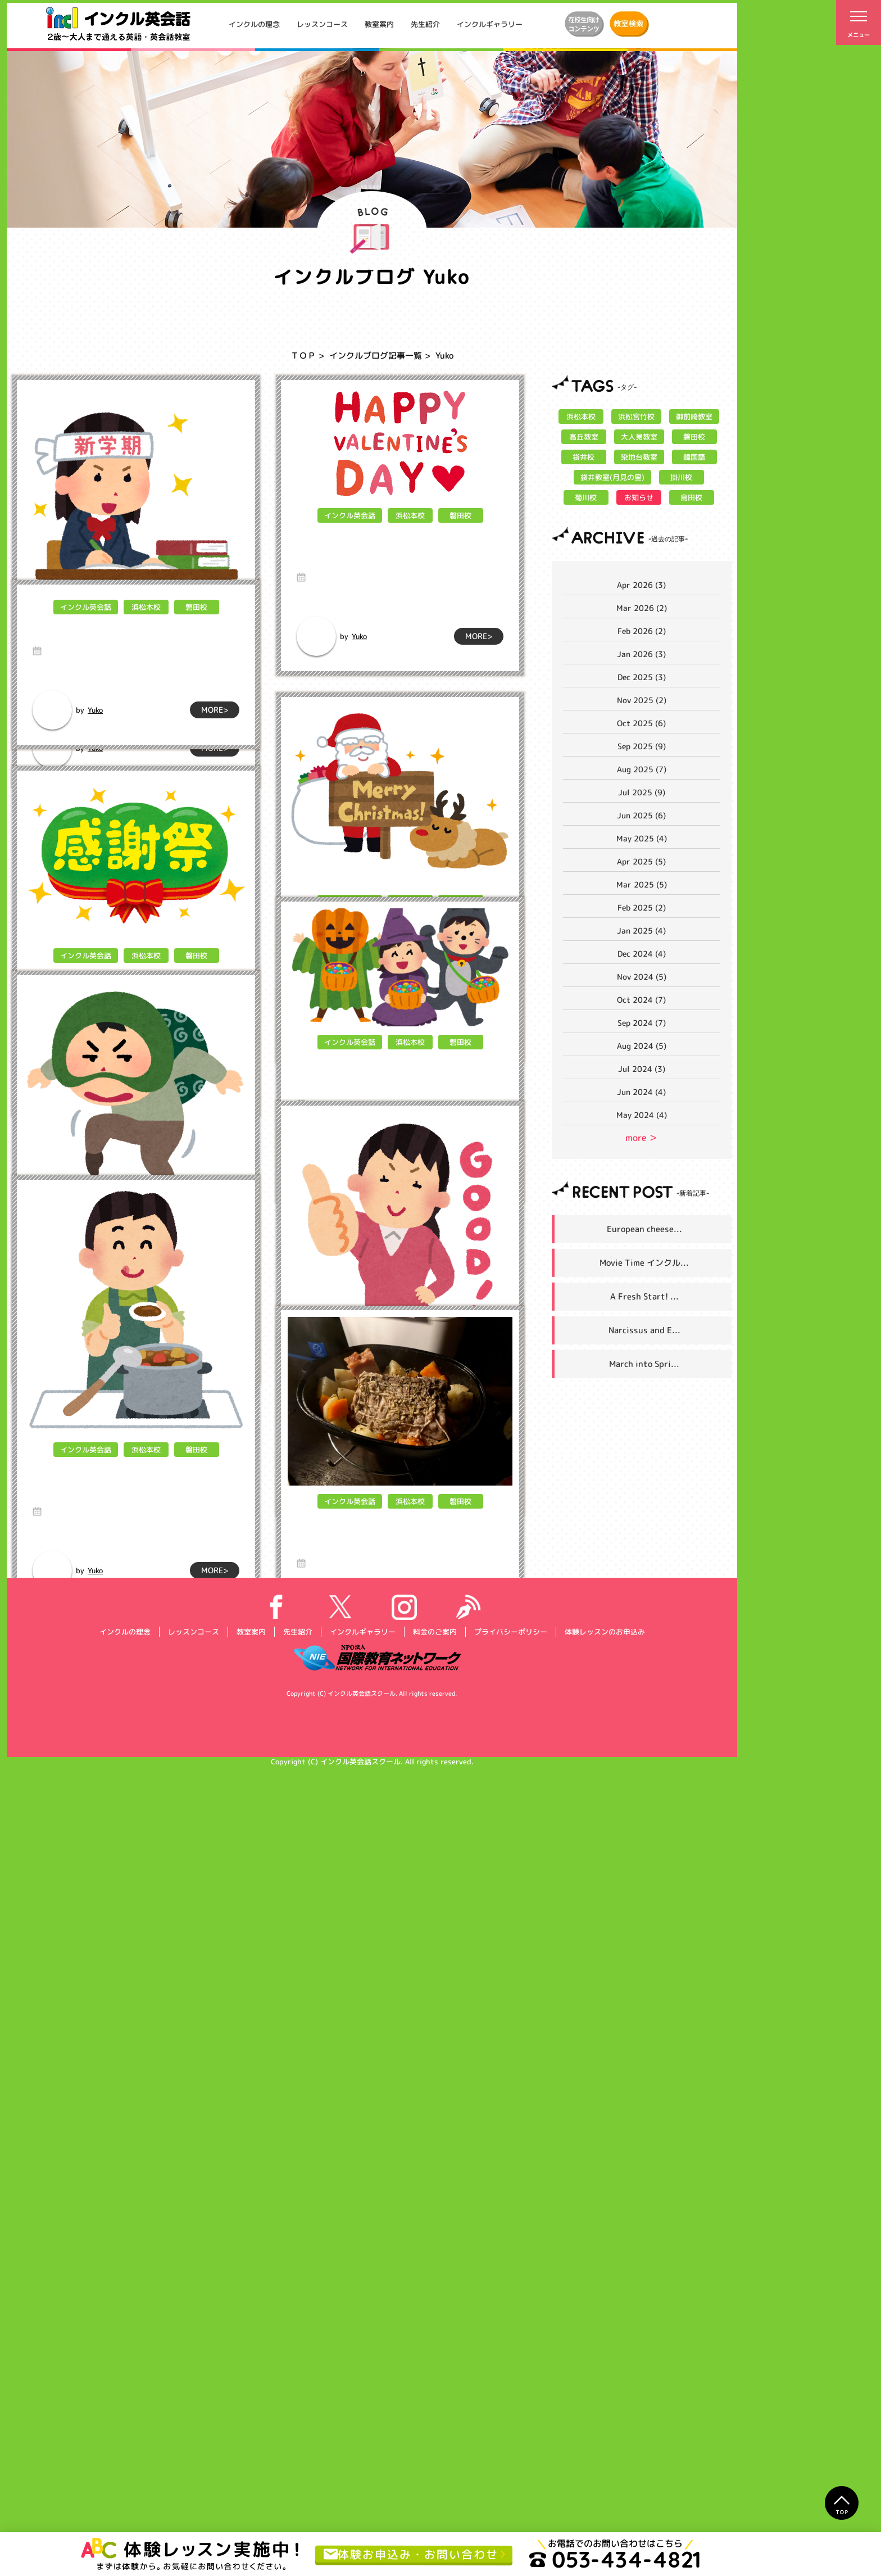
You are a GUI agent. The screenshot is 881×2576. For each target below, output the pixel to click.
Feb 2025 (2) (641, 907)
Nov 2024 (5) (641, 976)
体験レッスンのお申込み (604, 2439)
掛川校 (681, 477)
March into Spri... (644, 1364)
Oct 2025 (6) (641, 723)
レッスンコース (322, 24)
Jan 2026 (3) (641, 654)
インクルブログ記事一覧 (375, 355)
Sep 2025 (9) (641, 746)
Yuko (95, 748)
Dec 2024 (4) (641, 953)
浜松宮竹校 (636, 416)
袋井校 (583, 457)
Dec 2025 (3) (641, 677)
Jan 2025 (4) (641, 930)
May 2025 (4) (641, 838)
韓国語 (694, 457)
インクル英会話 (85, 627)
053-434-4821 (615, 2559)
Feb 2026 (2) (641, 631)
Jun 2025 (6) (641, 815)
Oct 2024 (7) (641, 999)
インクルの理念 (254, 24)
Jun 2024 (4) (641, 1091)
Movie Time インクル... (644, 1263)
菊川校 (586, 497)
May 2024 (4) (641, 1115)
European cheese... (644, 1229)
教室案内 (379, 24)
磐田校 (196, 627)
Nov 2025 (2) (641, 700)
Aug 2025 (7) (641, 769)
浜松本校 (145, 627)
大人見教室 (638, 437)
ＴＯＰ (303, 355)
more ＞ (641, 1137)
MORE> (214, 748)
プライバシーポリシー (510, 2439)
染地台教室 (638, 457)
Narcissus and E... (644, 1330)
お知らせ (638, 497)
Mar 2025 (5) (641, 884)
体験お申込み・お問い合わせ (411, 2554)
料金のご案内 (434, 2439)
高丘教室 (583, 437)
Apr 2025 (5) (641, 861)
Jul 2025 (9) (641, 792)
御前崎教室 (694, 416)
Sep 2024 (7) (641, 1022)
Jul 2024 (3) (641, 1068)
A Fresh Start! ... (644, 1296)
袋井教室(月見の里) (612, 477)
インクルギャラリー (490, 24)
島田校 (691, 497)
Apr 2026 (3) (641, 585)
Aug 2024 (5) (641, 1045)
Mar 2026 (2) (641, 608)
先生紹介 (425, 24)
